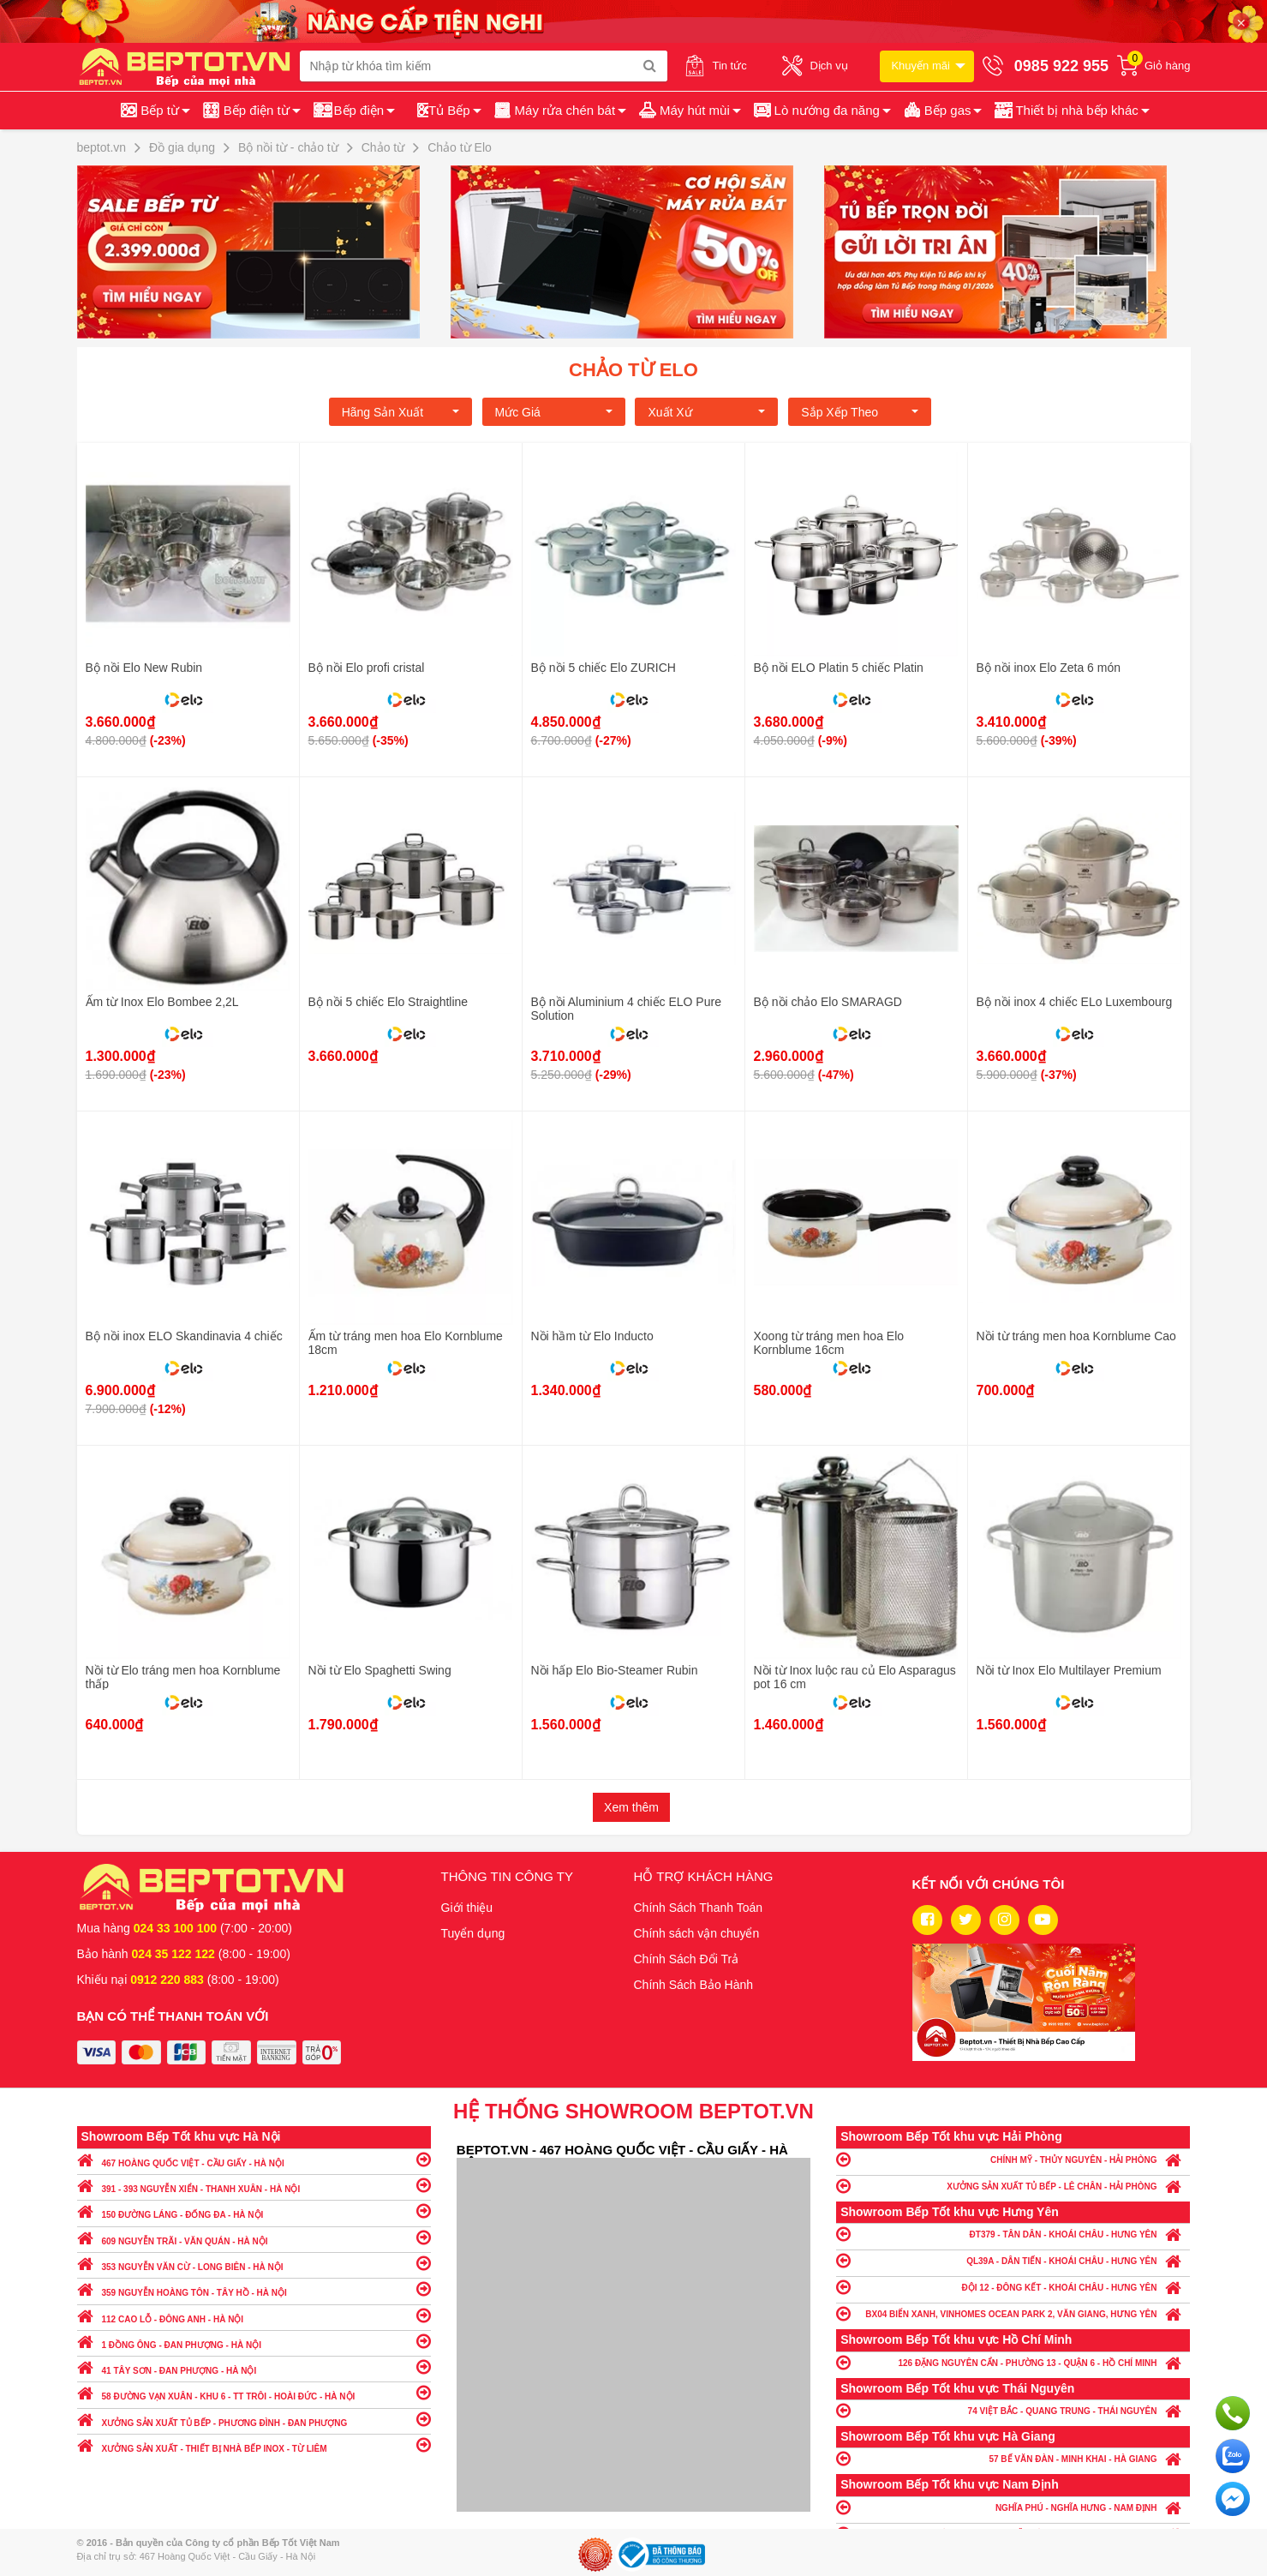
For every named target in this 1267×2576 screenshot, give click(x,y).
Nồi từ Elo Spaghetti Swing (379, 1670)
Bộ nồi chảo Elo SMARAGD (828, 1002)
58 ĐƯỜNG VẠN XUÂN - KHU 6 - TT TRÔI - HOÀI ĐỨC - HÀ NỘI (254, 2392)
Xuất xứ (706, 412)
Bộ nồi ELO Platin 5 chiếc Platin (838, 667)
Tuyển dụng (473, 1933)
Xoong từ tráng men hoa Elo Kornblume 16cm (829, 1343)
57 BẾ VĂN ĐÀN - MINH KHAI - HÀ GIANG (1013, 2458)
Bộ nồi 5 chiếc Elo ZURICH (603, 667)
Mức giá (554, 412)
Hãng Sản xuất (400, 412)
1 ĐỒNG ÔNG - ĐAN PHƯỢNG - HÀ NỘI (254, 2341)
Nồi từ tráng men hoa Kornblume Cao (1076, 1336)
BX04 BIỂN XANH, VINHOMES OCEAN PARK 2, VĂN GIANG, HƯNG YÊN (1013, 2313)
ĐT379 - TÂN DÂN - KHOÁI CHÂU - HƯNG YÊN (1013, 2234)
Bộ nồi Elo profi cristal (366, 667)
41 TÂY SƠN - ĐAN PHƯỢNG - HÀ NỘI (254, 2366)
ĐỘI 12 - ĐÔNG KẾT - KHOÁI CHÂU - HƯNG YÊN (1013, 2287)
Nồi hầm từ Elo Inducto (592, 1336)
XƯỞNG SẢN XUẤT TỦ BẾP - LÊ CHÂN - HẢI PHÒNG (1013, 2186)
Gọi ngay (1233, 2413)
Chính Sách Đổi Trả (686, 1959)
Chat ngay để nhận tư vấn (1233, 2499)
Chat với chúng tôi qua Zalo (1233, 2456)
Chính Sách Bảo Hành (694, 1985)
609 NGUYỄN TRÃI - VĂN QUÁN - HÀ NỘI (254, 2237)
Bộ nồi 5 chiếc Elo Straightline (388, 1002)
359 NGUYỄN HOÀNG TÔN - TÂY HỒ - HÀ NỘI (254, 2288)
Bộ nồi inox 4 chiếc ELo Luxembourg (1075, 1002)
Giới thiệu (467, 1907)
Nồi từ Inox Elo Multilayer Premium (1069, 1670)
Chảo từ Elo (633, 369)
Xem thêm (631, 1807)
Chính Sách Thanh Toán (698, 1907)
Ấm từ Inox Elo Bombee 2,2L (162, 1002)
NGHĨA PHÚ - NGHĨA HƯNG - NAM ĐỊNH (1013, 2507)
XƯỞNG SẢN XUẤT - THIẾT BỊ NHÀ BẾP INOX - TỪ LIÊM (254, 2444)
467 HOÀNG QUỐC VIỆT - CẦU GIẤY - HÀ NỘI (254, 2159)
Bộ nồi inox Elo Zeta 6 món (1049, 667)
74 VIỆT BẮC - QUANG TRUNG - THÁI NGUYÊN (1013, 2410)
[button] (1070, 110)
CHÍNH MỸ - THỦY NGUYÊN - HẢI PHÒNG (1013, 2159)
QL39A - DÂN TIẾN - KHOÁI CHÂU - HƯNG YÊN (1013, 2260)
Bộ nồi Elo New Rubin (144, 667)
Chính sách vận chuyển (697, 1933)
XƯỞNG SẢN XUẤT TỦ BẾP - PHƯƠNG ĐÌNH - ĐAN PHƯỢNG (254, 2419)
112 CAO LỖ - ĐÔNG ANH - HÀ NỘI (254, 2315)
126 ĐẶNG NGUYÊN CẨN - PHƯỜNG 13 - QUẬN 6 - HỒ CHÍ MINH (1013, 2362)
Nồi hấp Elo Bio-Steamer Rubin (614, 1670)
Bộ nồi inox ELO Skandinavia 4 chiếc (184, 1336)
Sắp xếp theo (859, 412)
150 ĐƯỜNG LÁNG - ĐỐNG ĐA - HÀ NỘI (254, 2210)
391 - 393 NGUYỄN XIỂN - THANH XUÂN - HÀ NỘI (254, 2185)
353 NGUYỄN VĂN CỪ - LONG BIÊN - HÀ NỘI (254, 2263)
